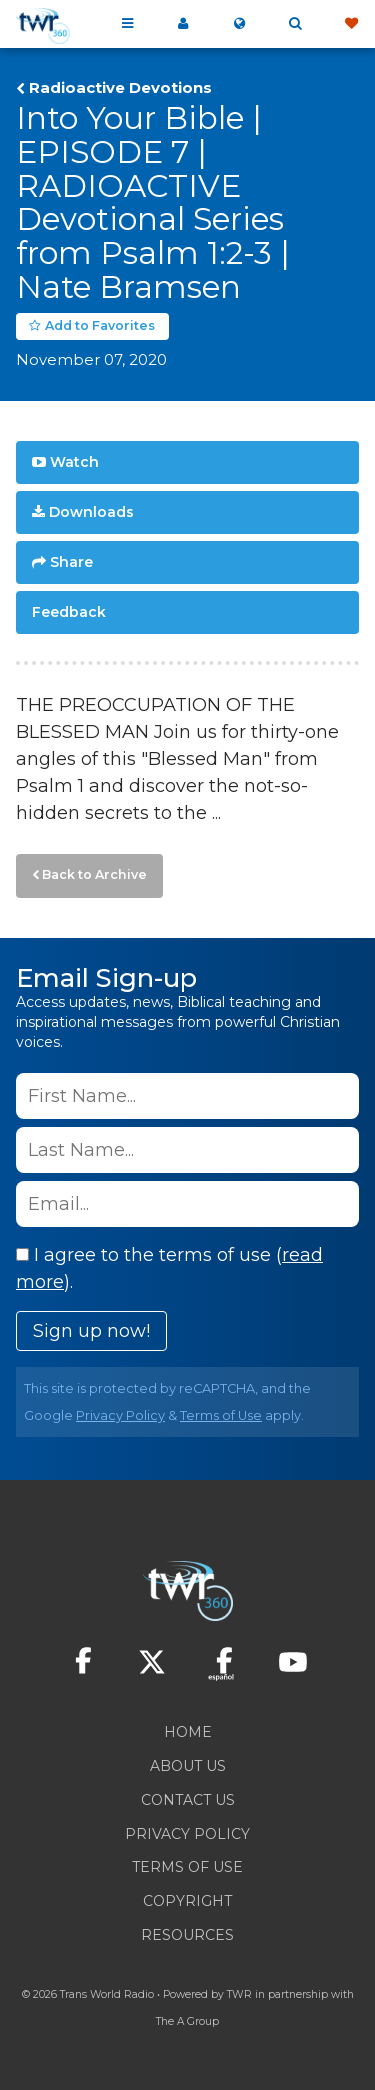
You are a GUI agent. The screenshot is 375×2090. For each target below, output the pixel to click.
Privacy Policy (120, 1415)
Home (188, 1732)
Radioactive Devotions (120, 88)
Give (351, 24)
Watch (74, 462)
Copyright (187, 1901)
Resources (187, 1935)
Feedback (69, 612)
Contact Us (188, 1800)
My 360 (183, 24)
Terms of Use (221, 1415)
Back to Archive (94, 874)
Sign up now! (91, 1331)
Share (71, 562)
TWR (239, 1994)
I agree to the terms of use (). (169, 1268)
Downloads (91, 512)
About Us (188, 1766)
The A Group (187, 2021)
